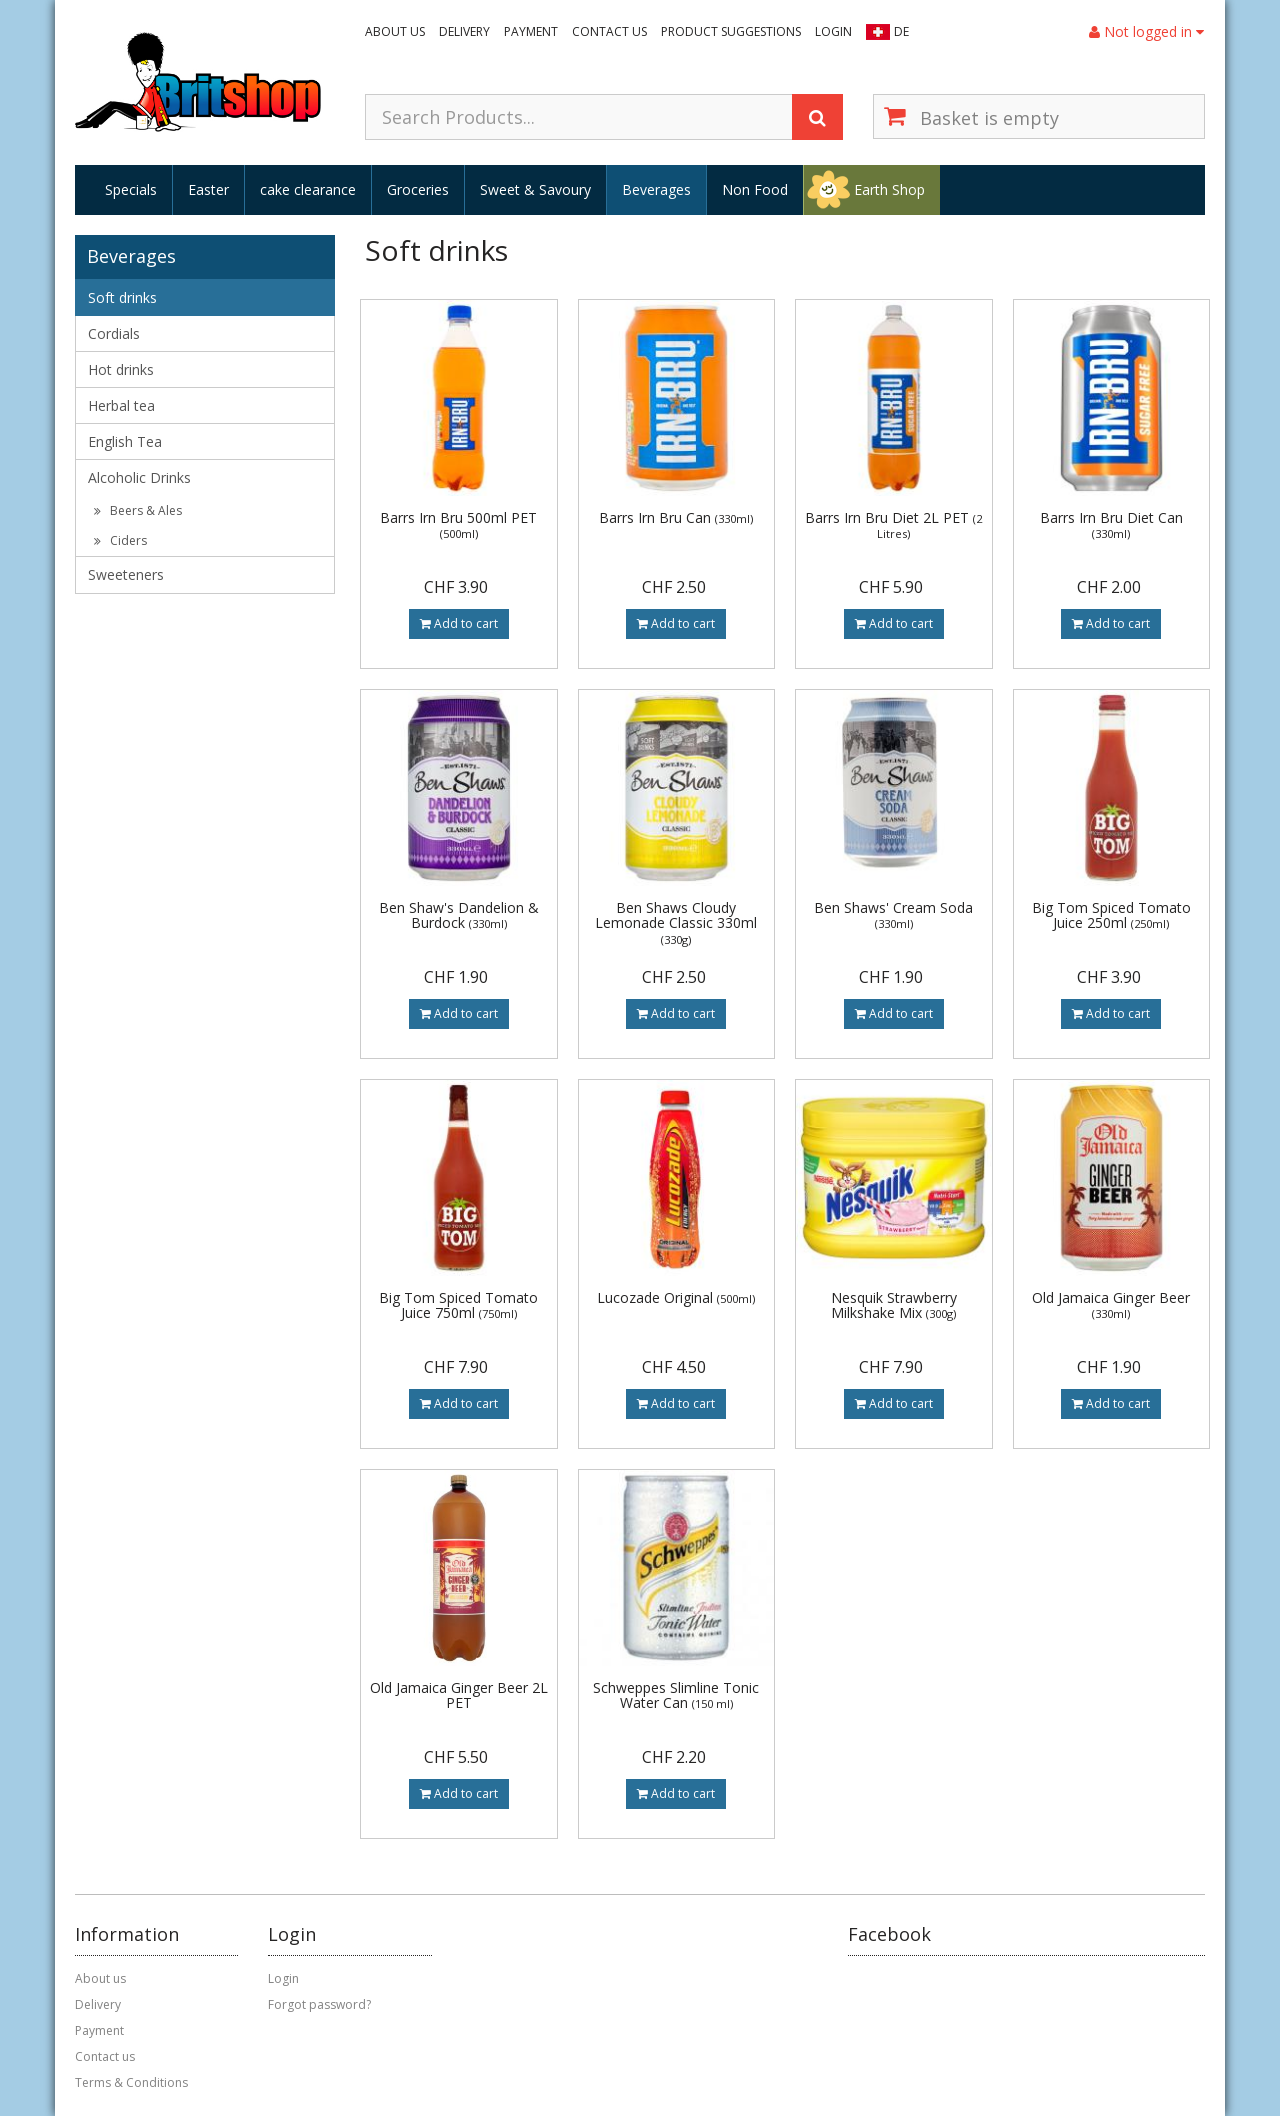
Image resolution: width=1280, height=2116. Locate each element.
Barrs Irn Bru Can (676, 517)
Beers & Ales (138, 510)
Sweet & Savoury (535, 189)
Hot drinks (121, 369)
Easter (208, 189)
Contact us (609, 31)
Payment (531, 31)
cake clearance (308, 189)
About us (395, 31)
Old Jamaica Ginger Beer (1111, 1304)
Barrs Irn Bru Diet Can (1111, 524)
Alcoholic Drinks (139, 477)
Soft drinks (122, 297)
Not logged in (1146, 31)
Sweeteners (126, 574)
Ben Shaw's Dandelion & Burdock (459, 915)
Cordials (114, 333)
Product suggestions (731, 31)
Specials (131, 189)
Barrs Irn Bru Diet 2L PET (893, 524)
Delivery (464, 31)
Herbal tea (121, 405)
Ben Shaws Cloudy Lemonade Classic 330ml (676, 922)
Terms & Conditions (131, 2082)
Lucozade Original (676, 1297)
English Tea (125, 441)
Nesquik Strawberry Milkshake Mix (894, 1305)
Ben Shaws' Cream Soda (893, 914)
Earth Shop (889, 189)
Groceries (418, 189)
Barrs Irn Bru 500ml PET (458, 524)
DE (901, 31)
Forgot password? (319, 2004)
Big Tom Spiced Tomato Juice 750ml (458, 1305)
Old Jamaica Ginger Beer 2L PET (459, 1695)
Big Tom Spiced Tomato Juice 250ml (1111, 915)
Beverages (656, 189)
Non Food (755, 189)
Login (833, 31)
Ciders (120, 540)
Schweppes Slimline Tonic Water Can (676, 1695)
